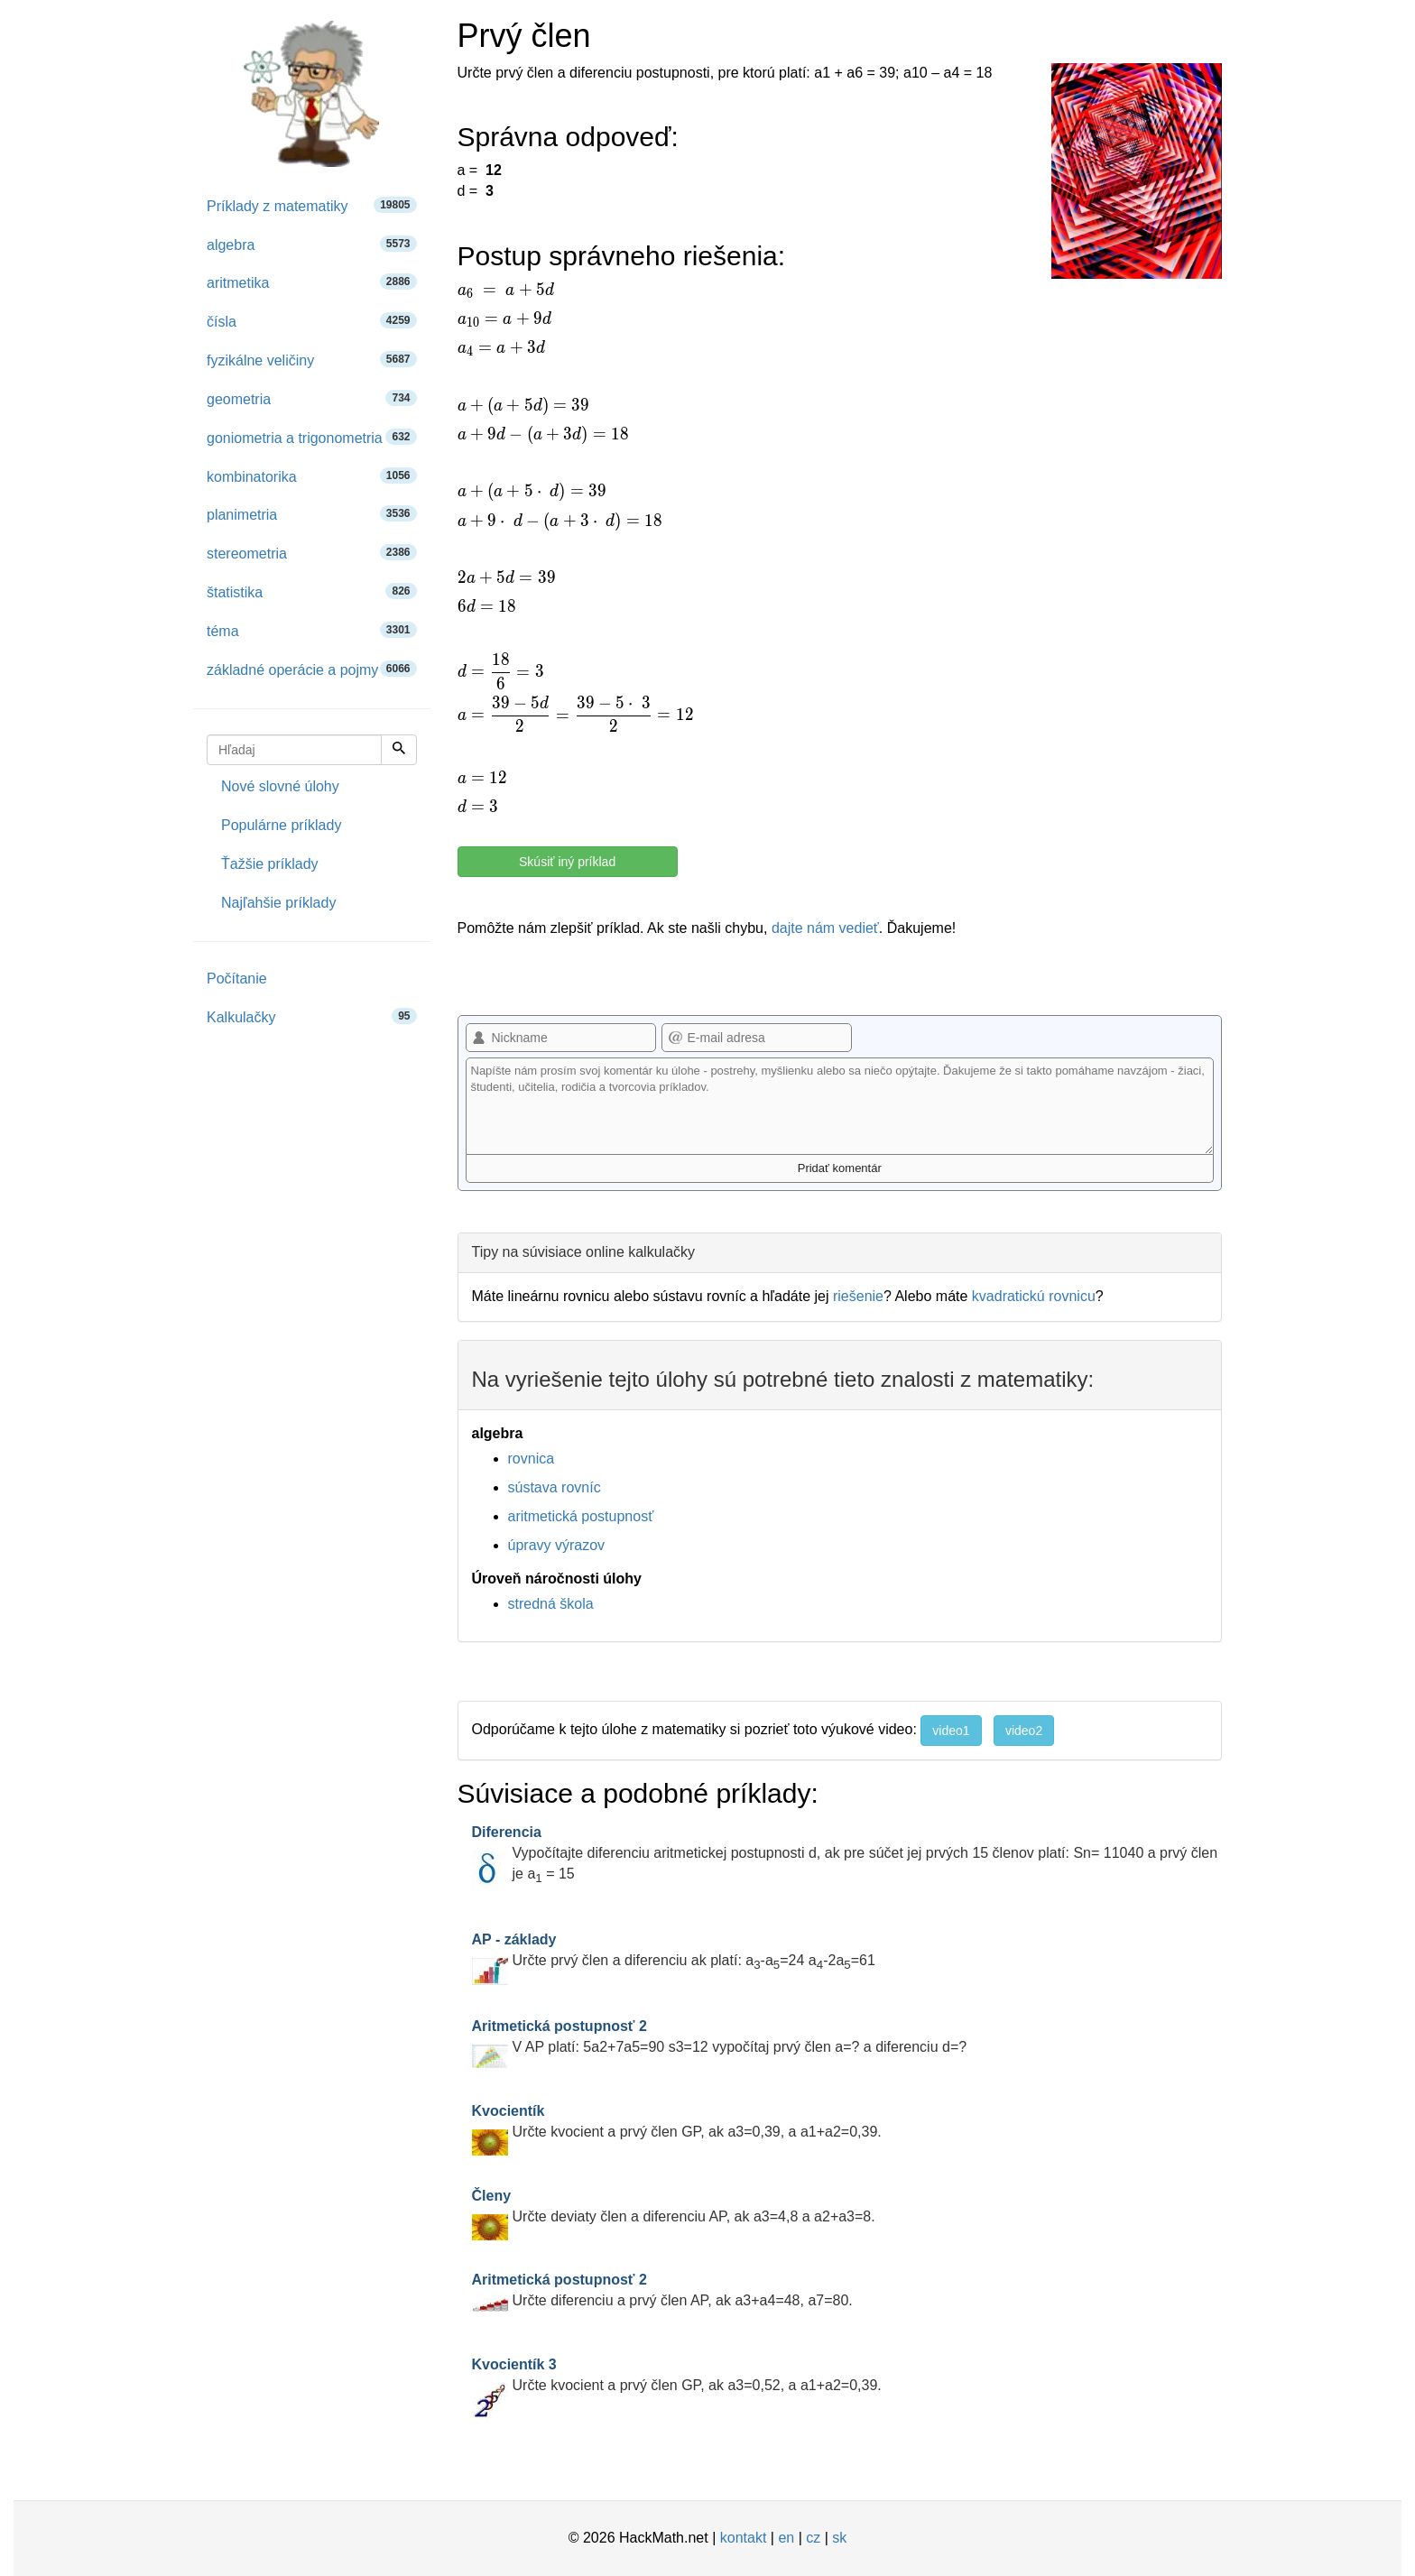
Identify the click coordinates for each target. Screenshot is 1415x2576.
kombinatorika (312, 476)
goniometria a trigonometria (312, 437)
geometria (312, 398)
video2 (1023, 1730)
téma (312, 630)
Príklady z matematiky (312, 205)
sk (839, 2537)
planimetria (312, 513)
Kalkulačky (312, 1016)
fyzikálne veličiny (312, 359)
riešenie (858, 1296)
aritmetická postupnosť (581, 1516)
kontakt (743, 2537)
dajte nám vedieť (825, 928)
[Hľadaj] (399, 749)
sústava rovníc (554, 1487)
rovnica (531, 1458)
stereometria (312, 552)
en (786, 2537)
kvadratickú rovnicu (1034, 1296)
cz (813, 2537)
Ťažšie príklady (270, 864)
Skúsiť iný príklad (567, 861)
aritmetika (312, 282)
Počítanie (237, 978)
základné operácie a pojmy (312, 669)
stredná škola (551, 1603)
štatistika (312, 591)
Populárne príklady (281, 825)
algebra (312, 244)
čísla (312, 320)
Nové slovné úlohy (280, 786)
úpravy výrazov (557, 1545)
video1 (950, 1730)
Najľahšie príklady (278, 902)
